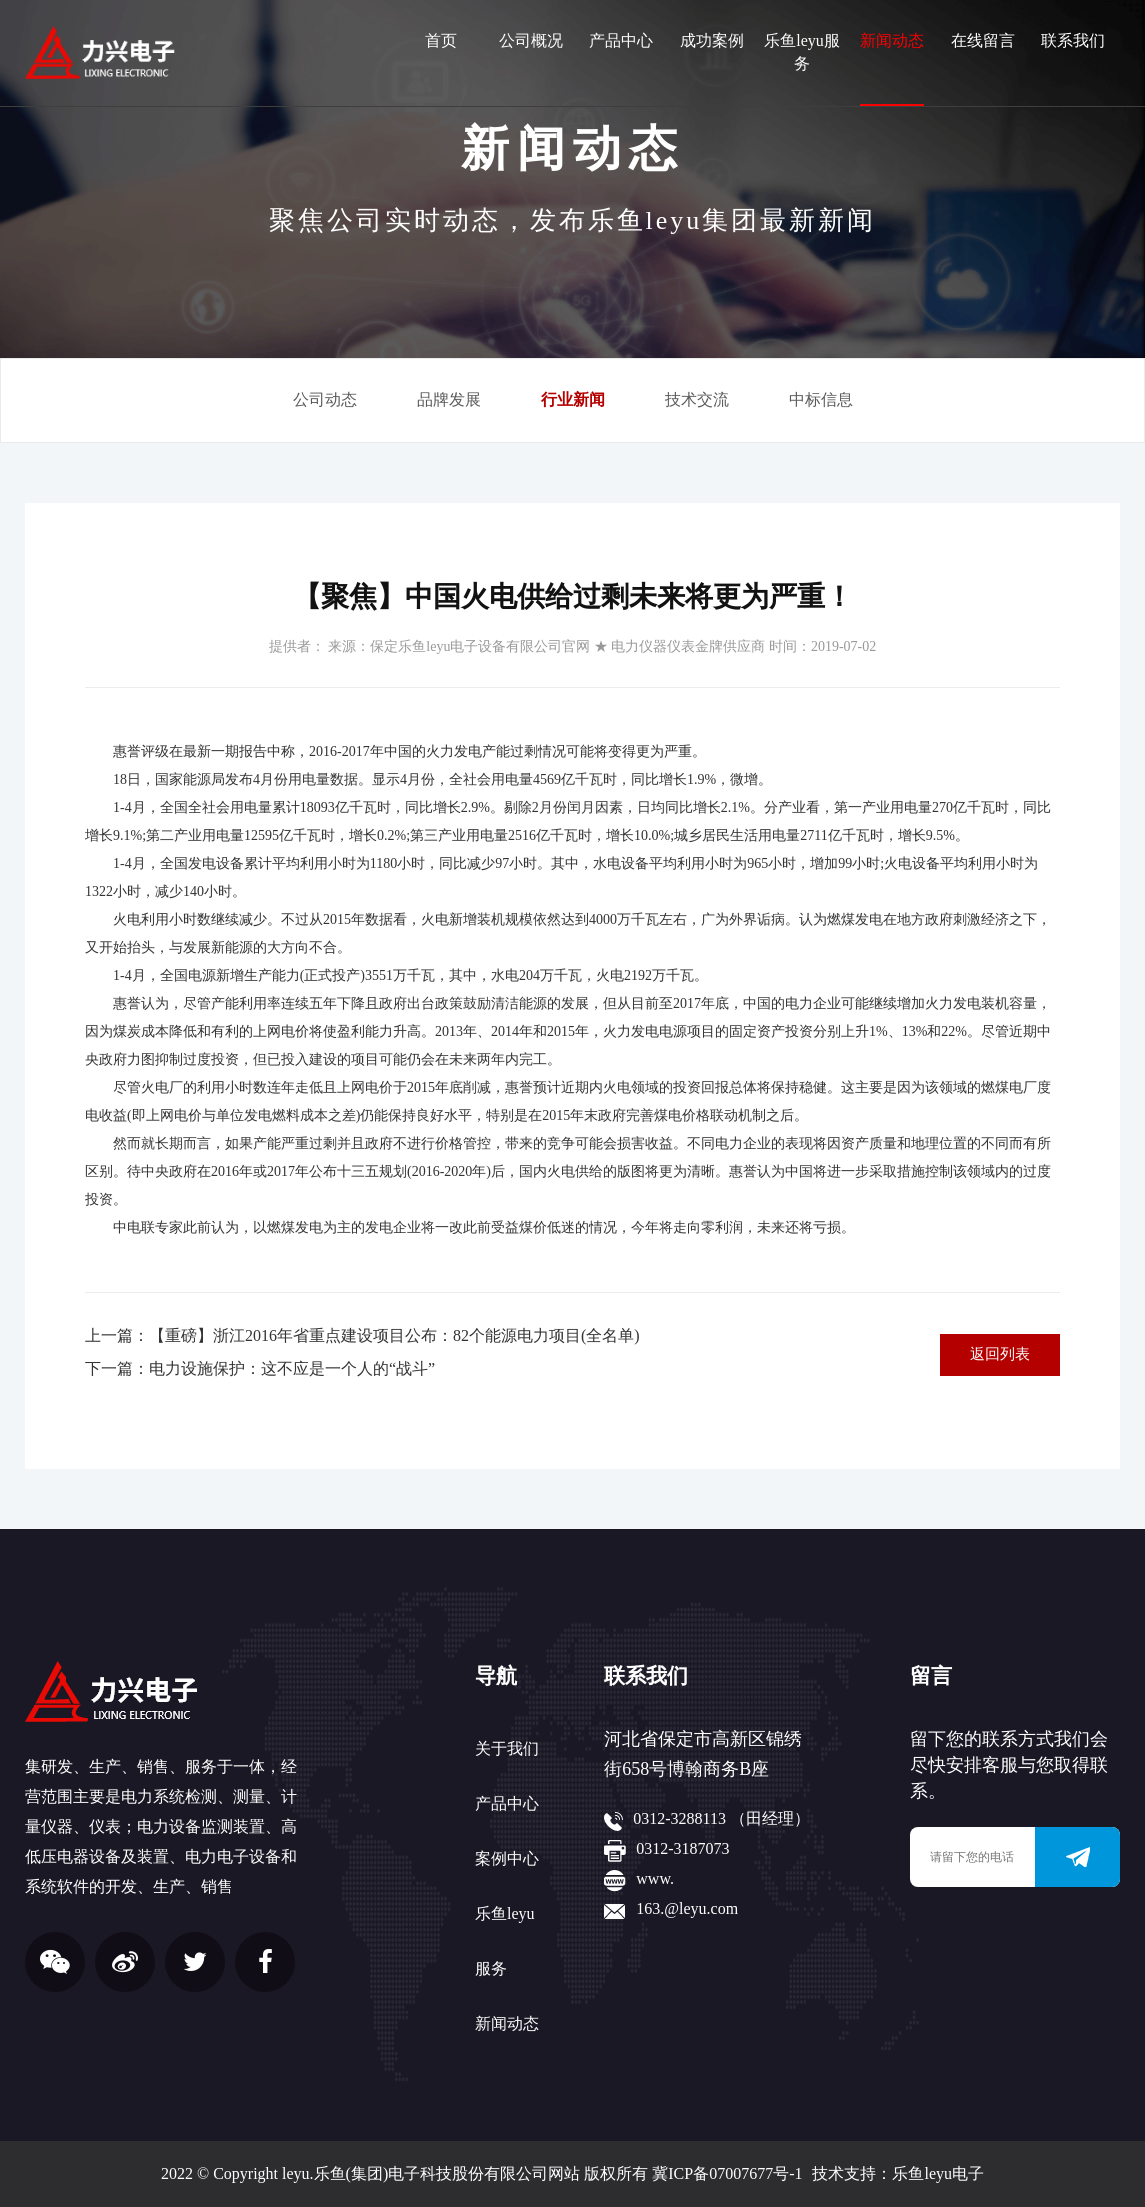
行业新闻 (573, 399)
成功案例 (712, 40)
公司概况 (531, 40)
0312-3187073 (682, 1848)
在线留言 (983, 40)
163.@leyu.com (687, 1908)
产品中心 (621, 40)
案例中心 (507, 1858)
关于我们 (507, 1748)
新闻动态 (892, 40)
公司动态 (325, 399)
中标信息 (821, 399)
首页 (441, 40)
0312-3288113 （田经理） (721, 1818)
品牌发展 (449, 399)
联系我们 (1073, 40)
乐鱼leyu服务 (802, 52)
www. (655, 1878)
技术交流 (697, 399)
